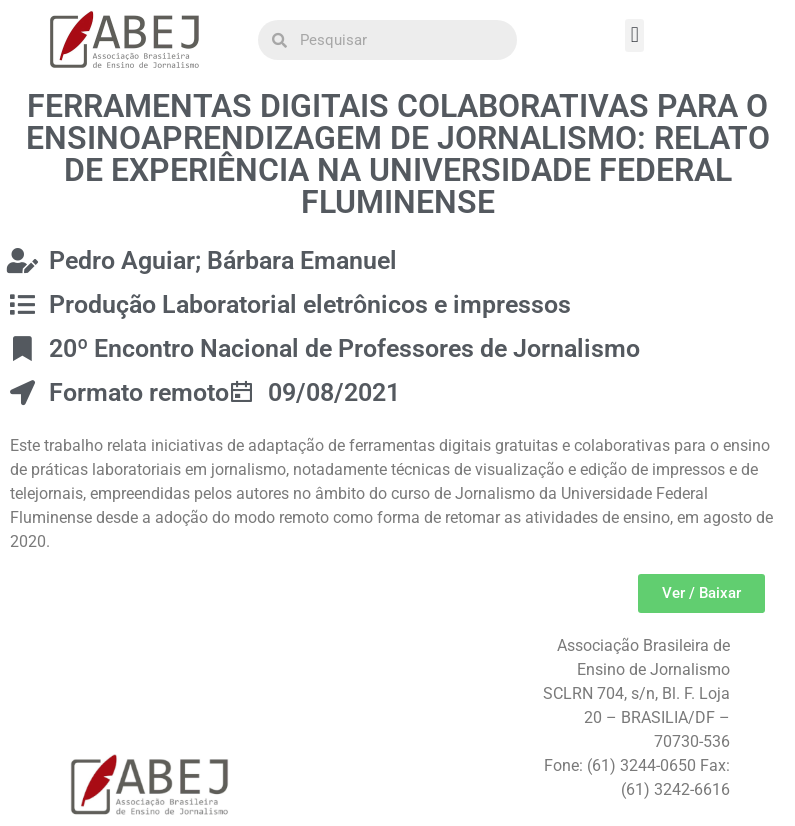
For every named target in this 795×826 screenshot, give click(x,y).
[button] (634, 35)
